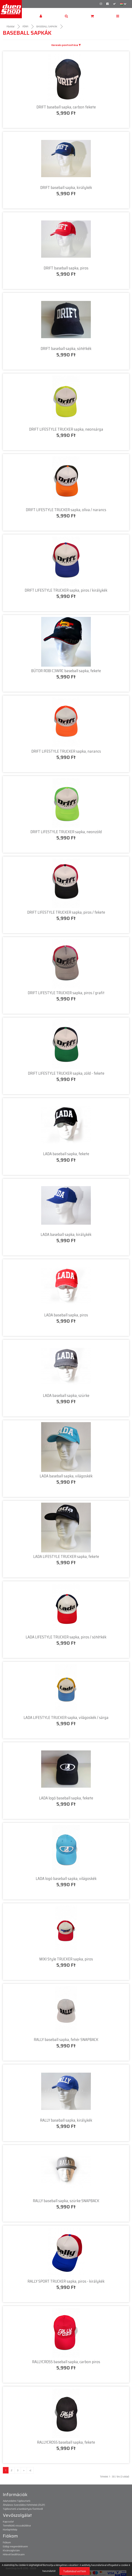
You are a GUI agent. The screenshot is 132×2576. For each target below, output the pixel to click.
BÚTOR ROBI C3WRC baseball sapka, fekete (66, 671)
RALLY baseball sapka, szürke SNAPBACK (66, 2201)
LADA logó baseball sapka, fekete (66, 1798)
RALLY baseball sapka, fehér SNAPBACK (66, 2039)
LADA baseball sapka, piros (66, 1315)
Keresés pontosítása (66, 45)
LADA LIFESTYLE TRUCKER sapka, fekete (66, 1556)
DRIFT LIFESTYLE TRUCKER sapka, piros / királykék (66, 590)
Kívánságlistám (11, 2550)
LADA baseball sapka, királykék (66, 1234)
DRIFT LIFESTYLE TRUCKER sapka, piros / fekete (66, 912)
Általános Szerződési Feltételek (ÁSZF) (24, 2505)
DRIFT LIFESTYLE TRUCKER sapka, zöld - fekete (66, 1073)
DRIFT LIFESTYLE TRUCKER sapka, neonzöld (66, 832)
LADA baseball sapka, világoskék (66, 1476)
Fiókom (7, 2542)
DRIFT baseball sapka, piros (66, 268)
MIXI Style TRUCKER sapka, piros (66, 1959)
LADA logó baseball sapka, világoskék (66, 1878)
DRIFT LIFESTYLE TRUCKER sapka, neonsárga (66, 429)
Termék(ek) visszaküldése (17, 2525)
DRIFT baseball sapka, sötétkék (66, 348)
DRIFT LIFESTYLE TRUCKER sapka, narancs (66, 751)
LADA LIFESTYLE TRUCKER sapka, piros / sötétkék (66, 1637)
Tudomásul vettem (74, 2571)
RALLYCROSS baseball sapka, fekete (66, 2442)
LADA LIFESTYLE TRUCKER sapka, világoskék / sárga (66, 1717)
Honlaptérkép (10, 2529)
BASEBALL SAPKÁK (46, 26)
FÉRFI (25, 26)
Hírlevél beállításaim (14, 2554)
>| (30, 2470)
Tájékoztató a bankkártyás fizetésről (23, 2509)
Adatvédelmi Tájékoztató (16, 2501)
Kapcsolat (8, 2521)
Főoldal (10, 26)
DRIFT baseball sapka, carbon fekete (66, 107)
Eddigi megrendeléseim (15, 2546)
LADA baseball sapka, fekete (66, 1154)
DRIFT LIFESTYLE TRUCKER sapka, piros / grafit (66, 993)
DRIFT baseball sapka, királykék (66, 187)
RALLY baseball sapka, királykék (66, 2120)
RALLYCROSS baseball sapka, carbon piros (66, 2362)
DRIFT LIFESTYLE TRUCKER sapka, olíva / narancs (66, 510)
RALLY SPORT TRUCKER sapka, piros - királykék (66, 2281)
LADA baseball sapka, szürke (66, 1395)
